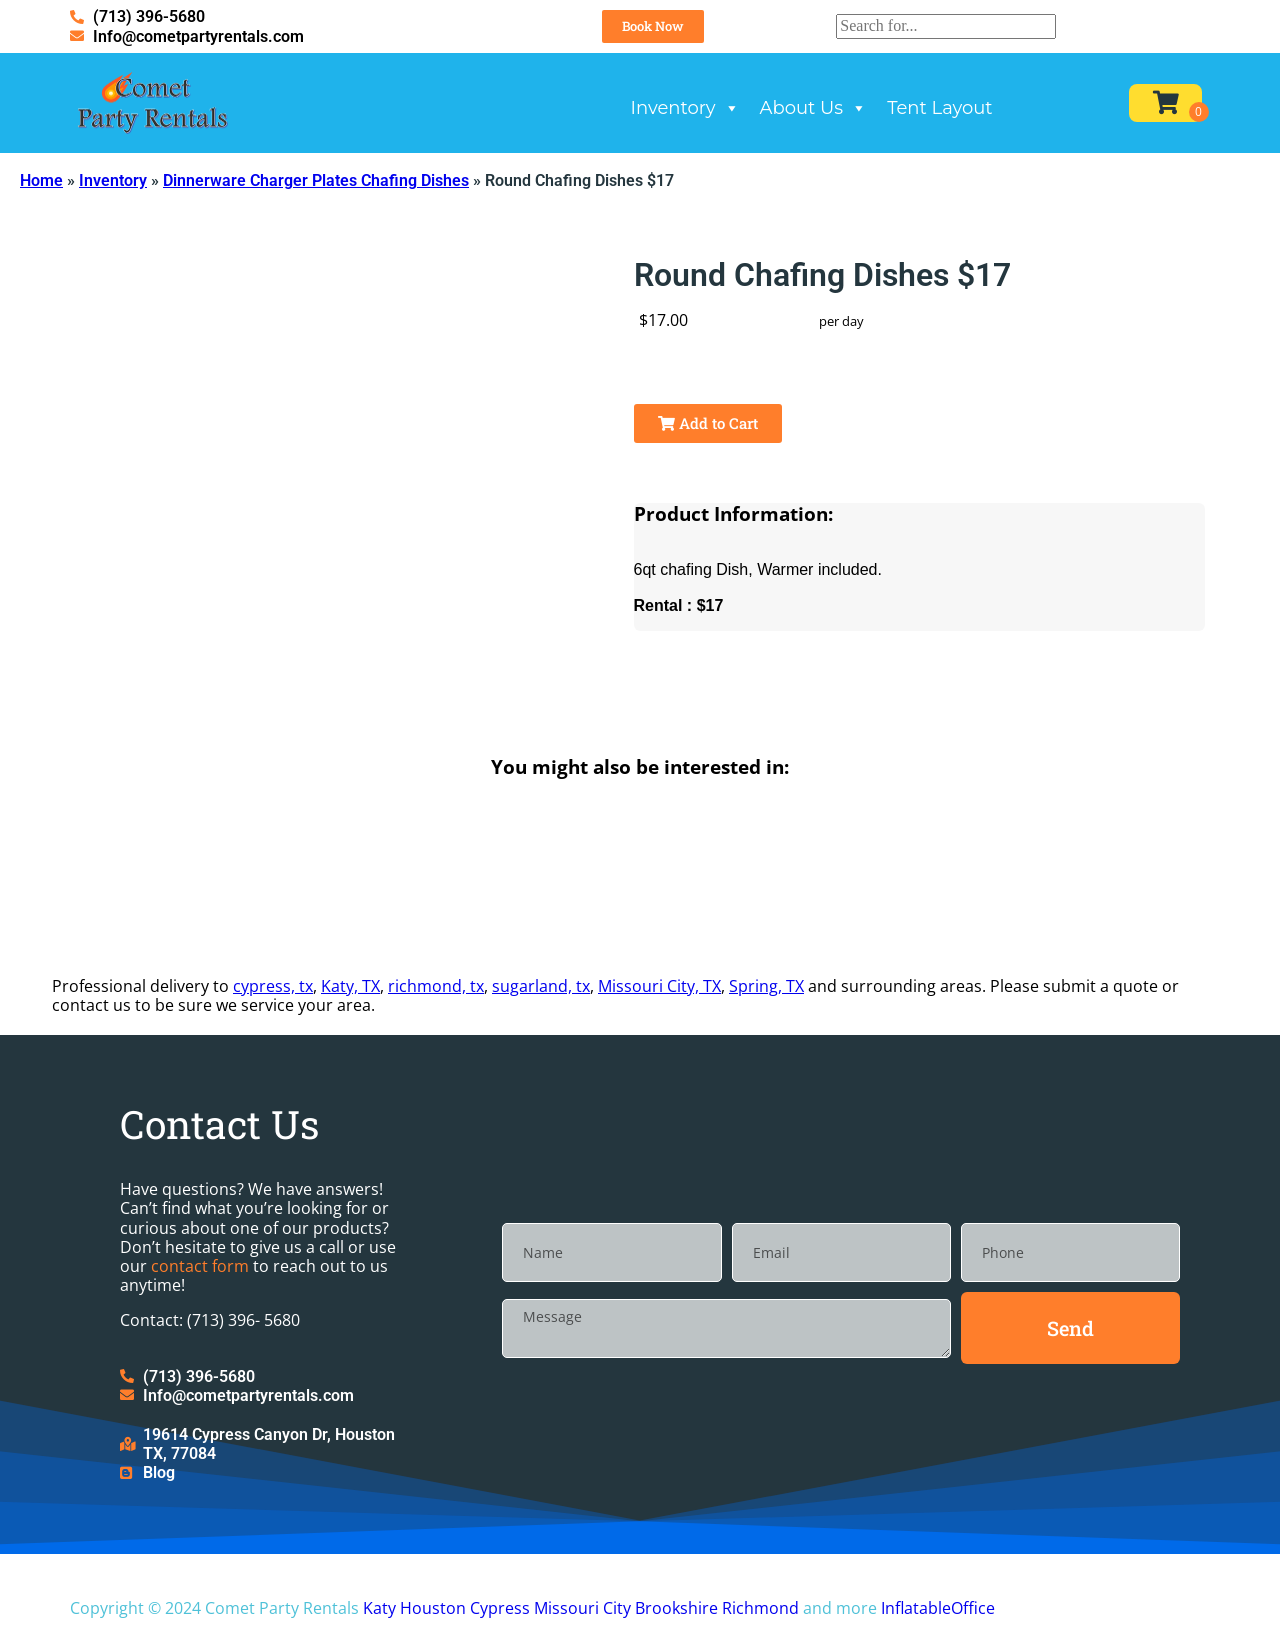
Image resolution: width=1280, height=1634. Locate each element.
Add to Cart (708, 423)
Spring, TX (766, 986)
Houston (433, 1608)
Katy (379, 1608)
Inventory (685, 107)
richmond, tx (436, 986)
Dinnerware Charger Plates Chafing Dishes (316, 180)
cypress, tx (273, 986)
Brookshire (676, 1608)
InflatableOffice (938, 1608)
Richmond (760, 1608)
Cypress (500, 1608)
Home (41, 180)
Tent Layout (939, 107)
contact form (200, 1266)
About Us (814, 107)
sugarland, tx (541, 986)
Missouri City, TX (659, 986)
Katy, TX (350, 986)
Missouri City (582, 1608)
